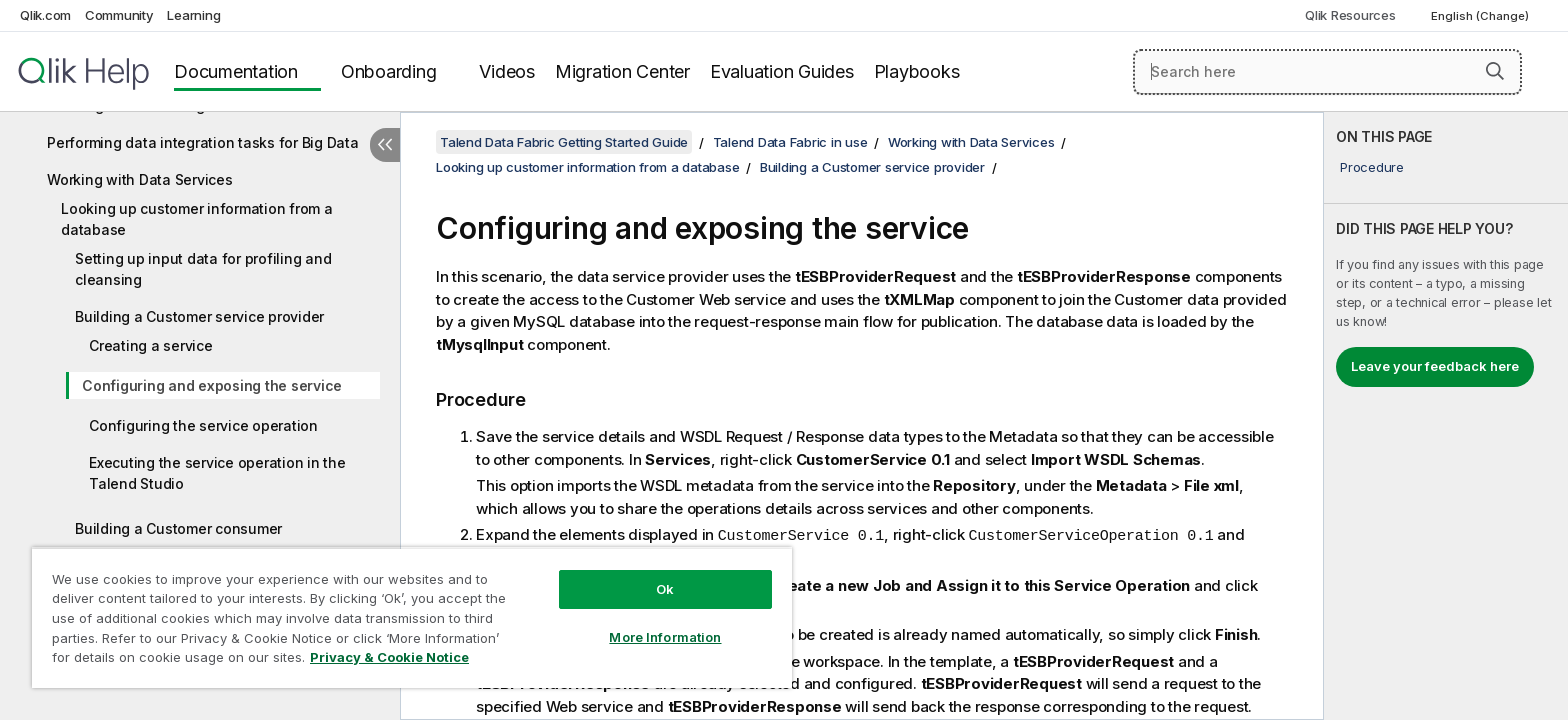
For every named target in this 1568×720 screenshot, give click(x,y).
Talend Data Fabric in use (790, 142)
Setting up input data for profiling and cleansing (203, 269)
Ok (665, 589)
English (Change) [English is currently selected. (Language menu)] (1481, 16)
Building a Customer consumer (178, 528)
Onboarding (389, 71)
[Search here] (1327, 72)
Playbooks (917, 71)
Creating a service (151, 345)
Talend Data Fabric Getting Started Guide (564, 142)
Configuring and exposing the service (212, 385)
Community (119, 15)
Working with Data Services (140, 179)
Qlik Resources (1350, 15)
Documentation (236, 71)
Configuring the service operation (203, 425)
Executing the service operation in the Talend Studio (217, 473)
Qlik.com (45, 15)
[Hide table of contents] (385, 145)
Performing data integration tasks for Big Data (203, 142)
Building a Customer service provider (199, 316)
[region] (412, 617)
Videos (507, 71)
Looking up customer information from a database (197, 219)
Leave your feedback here (1435, 366)
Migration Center (622, 71)
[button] (1495, 71)
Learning (193, 15)
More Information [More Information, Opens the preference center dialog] (665, 637)
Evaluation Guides (782, 71)
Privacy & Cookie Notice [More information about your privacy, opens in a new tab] (389, 657)
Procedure (1372, 167)
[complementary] (1446, 416)
